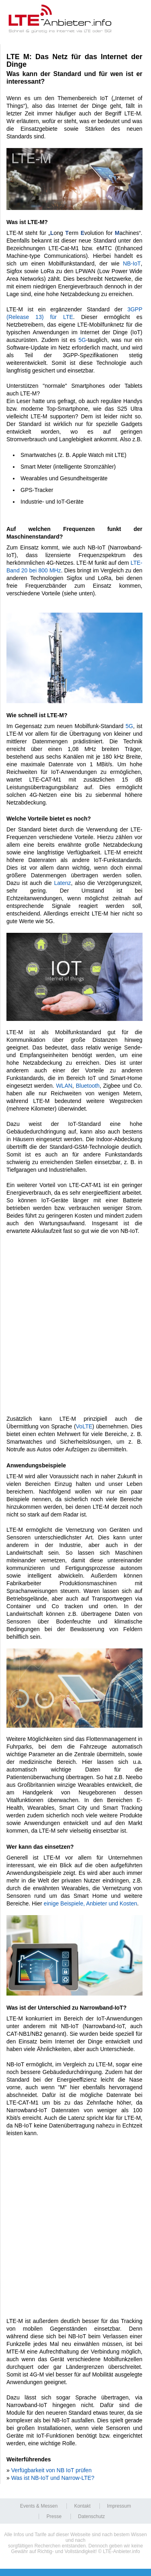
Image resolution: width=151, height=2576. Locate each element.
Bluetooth (87, 1085)
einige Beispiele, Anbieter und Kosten (90, 1903)
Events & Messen (39, 2506)
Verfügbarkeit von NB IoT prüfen (51, 2470)
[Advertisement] (75, 1321)
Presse (53, 2516)
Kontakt (82, 2506)
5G (82, 340)
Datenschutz (91, 2516)
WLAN (64, 1085)
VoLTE (84, 1426)
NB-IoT (132, 263)
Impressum (119, 2506)
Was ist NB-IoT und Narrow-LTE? (53, 2478)
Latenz (62, 883)
